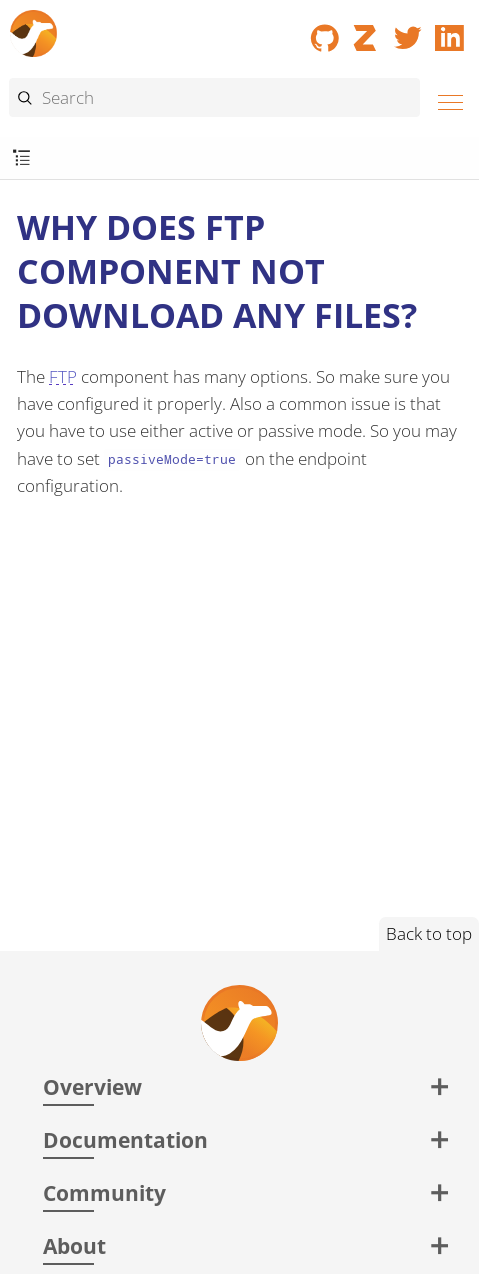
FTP (63, 376)
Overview (92, 1086)
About (74, 1245)
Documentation (125, 1139)
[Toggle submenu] (21, 158)
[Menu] (445, 99)
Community (104, 1192)
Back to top (429, 933)
